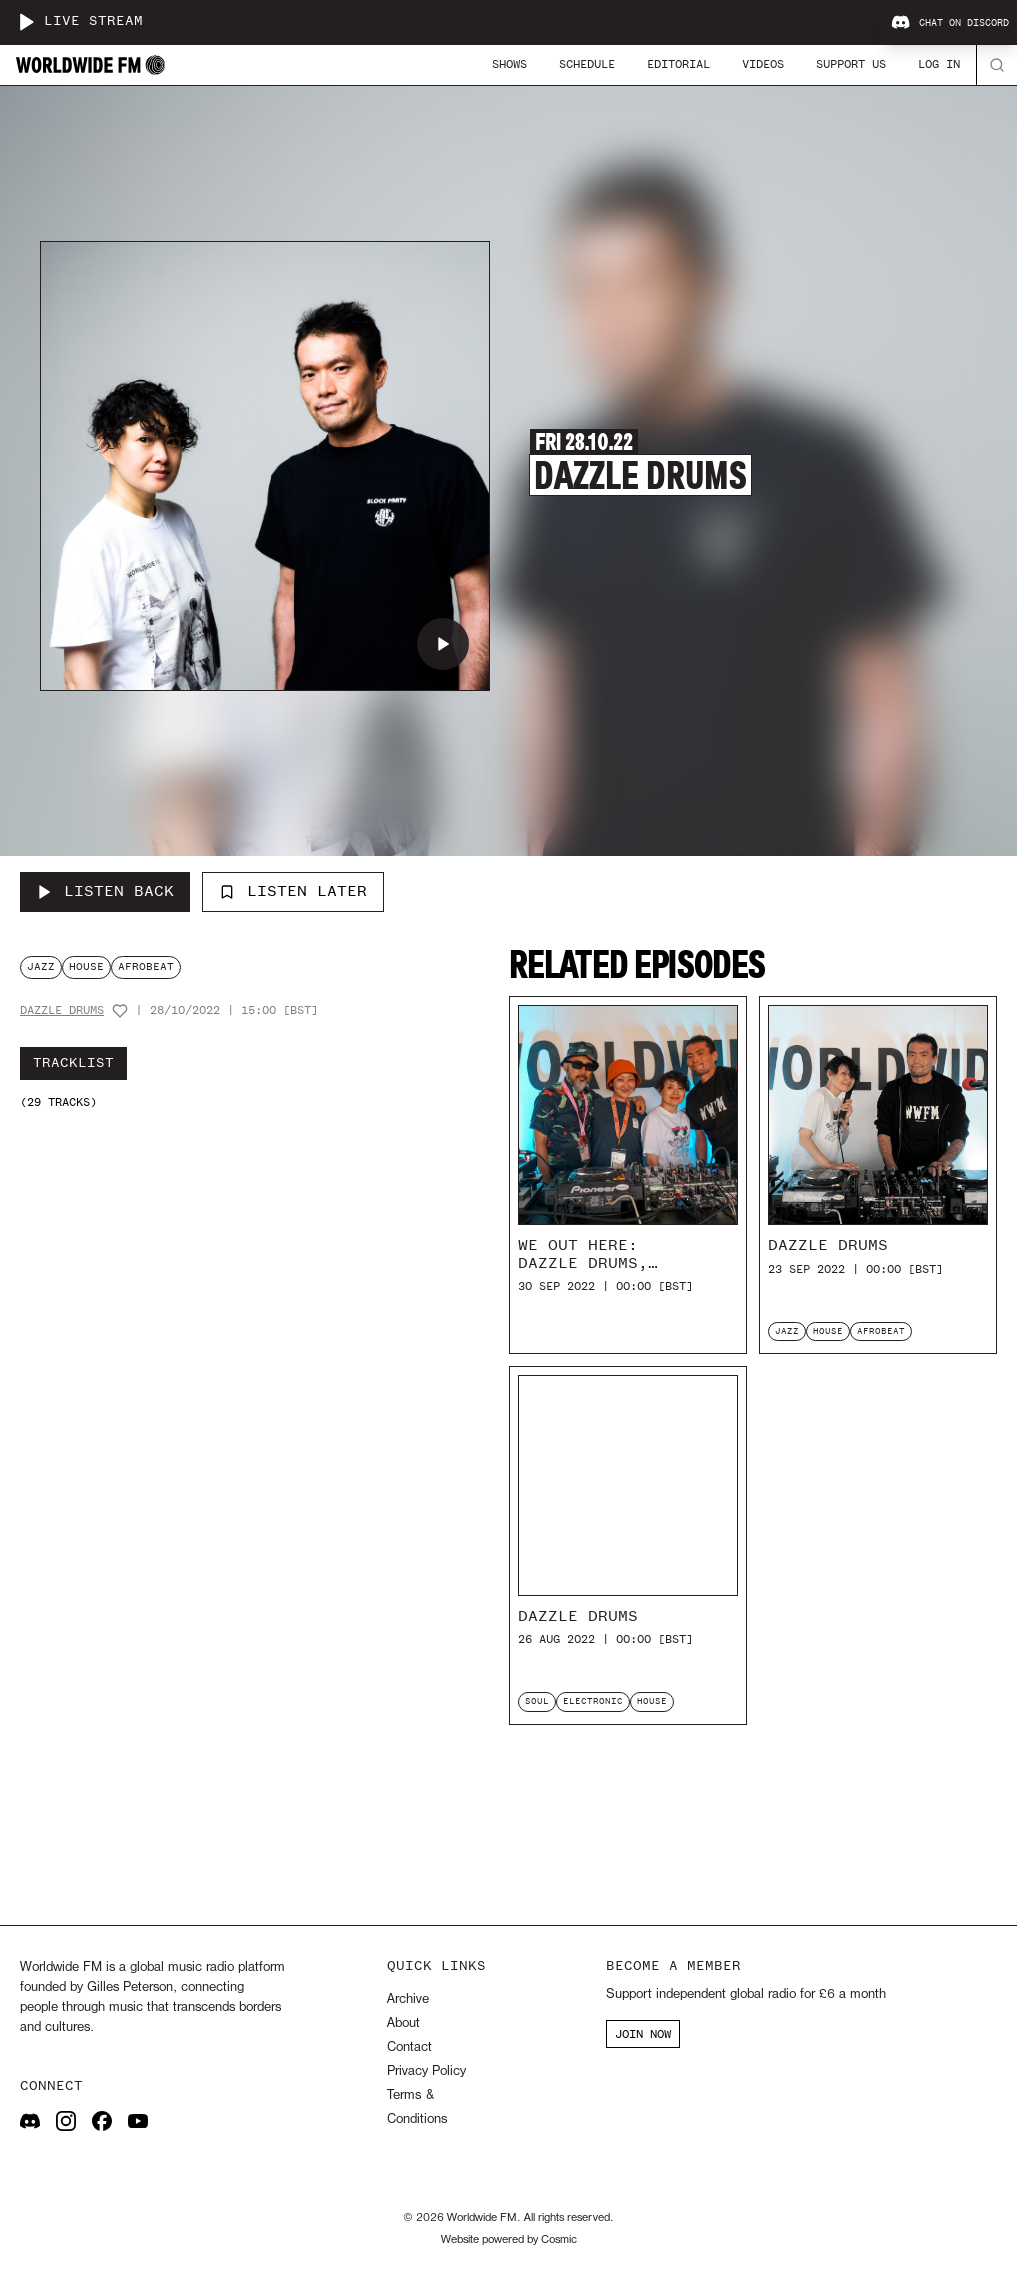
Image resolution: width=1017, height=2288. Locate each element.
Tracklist (73, 1063)
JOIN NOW (643, 2034)
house (86, 966)
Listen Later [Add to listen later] (293, 891)
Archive (408, 1999)
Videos (763, 64)
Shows (509, 64)
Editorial (678, 64)
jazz (41, 966)
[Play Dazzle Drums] (443, 644)
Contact (409, 2047)
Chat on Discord (950, 23)
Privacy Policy (426, 2071)
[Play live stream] (26, 22)
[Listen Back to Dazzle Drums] (105, 892)
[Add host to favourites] (120, 1011)
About (403, 2023)
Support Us (851, 64)
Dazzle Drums (62, 1010)
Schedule (587, 64)
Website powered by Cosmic (509, 2240)
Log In (939, 64)
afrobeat (146, 966)
